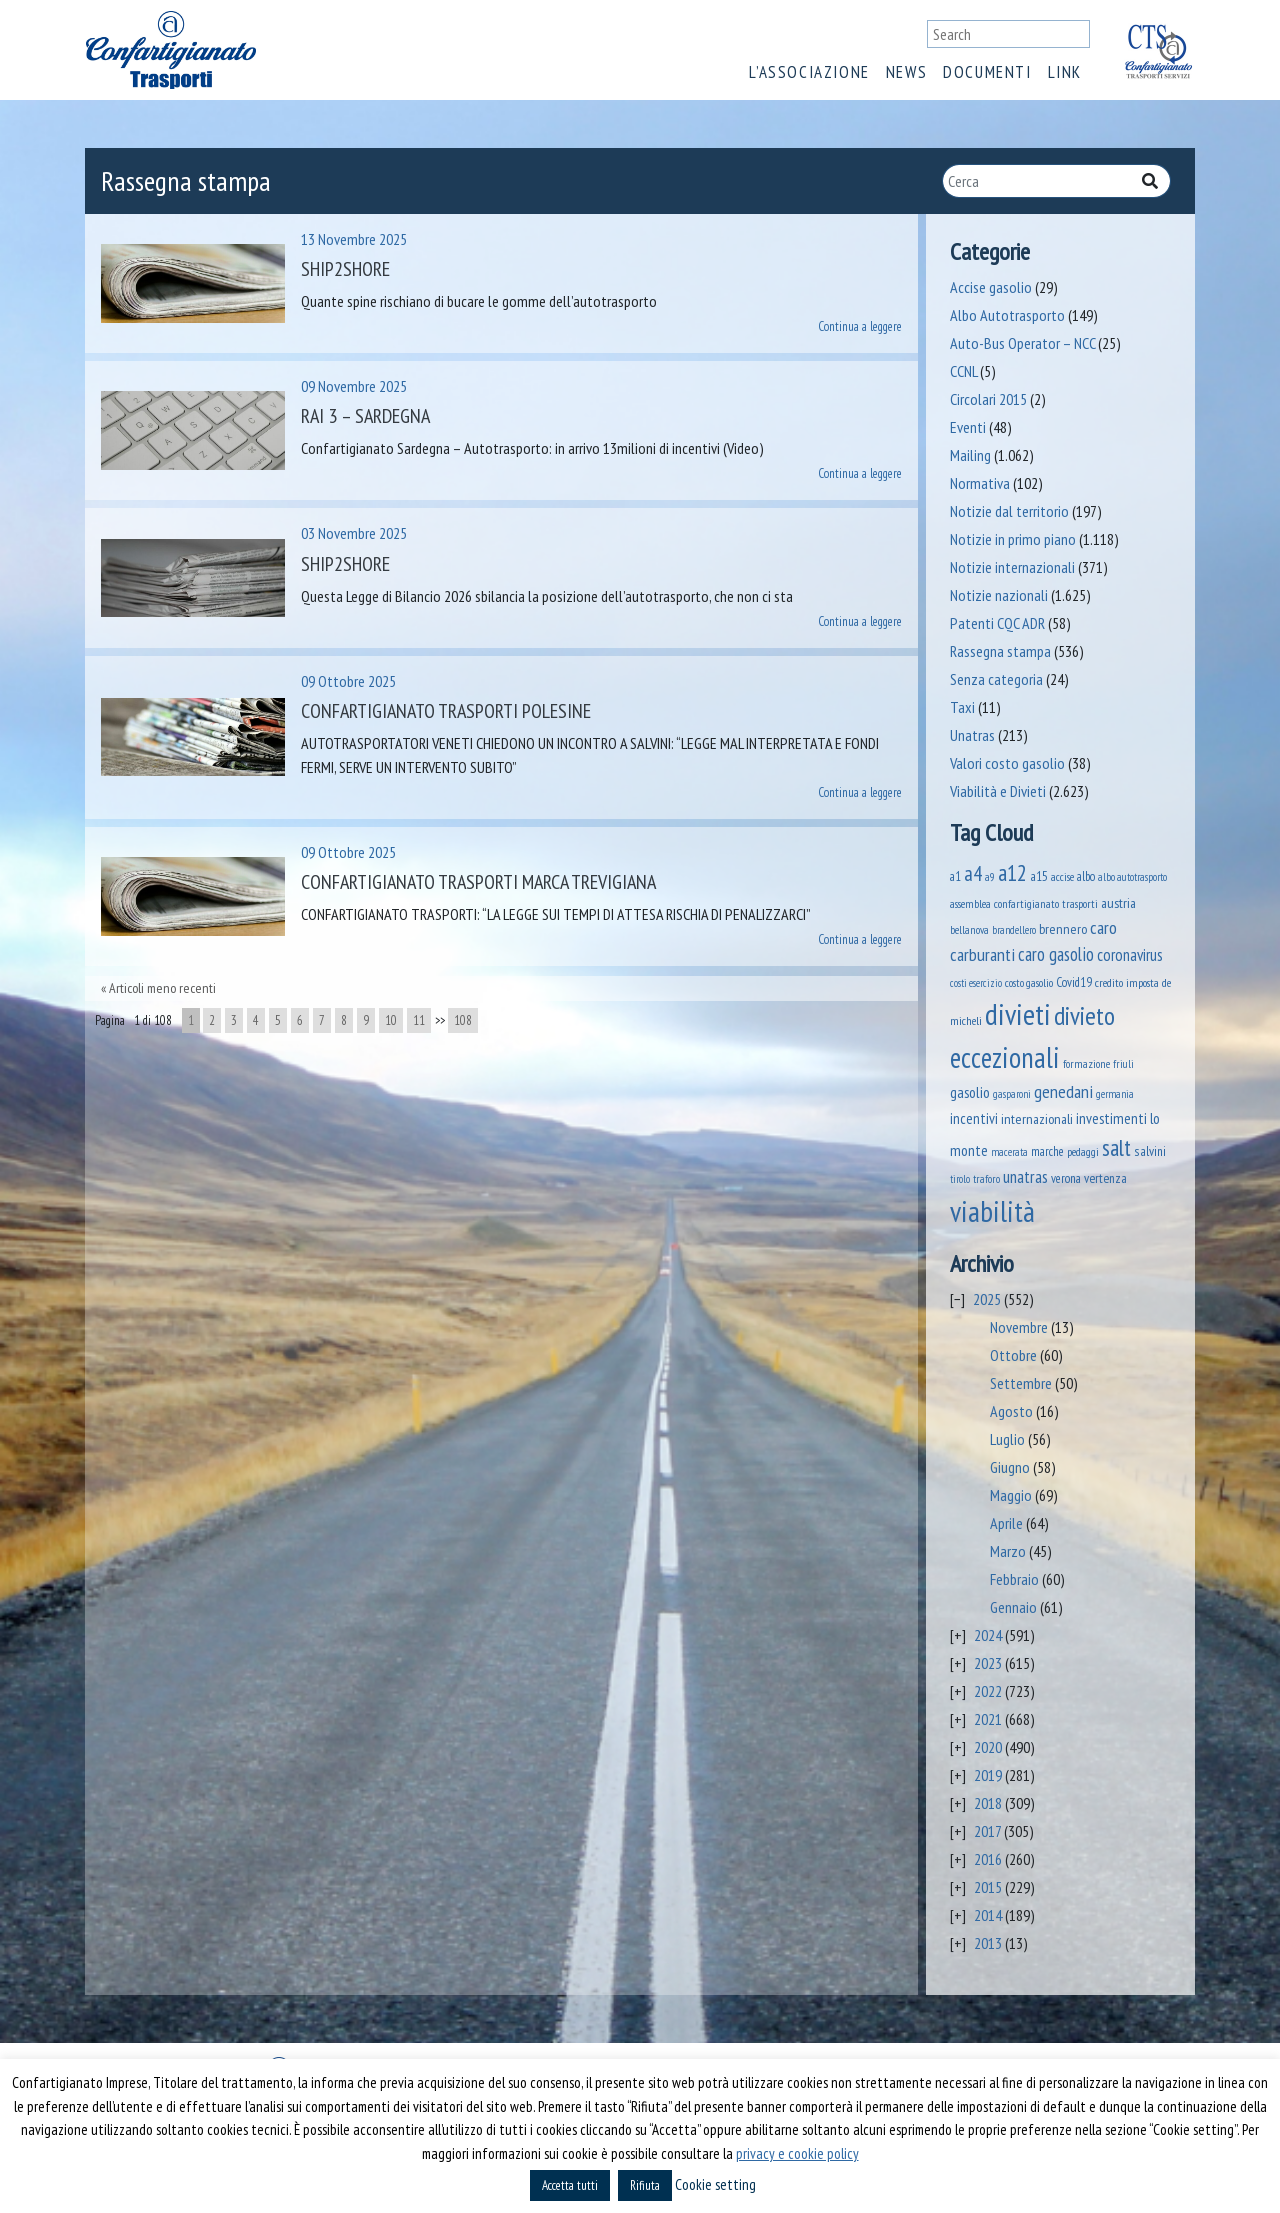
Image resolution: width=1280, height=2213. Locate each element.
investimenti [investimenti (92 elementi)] (1111, 1118)
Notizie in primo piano (1013, 539)
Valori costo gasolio (1007, 763)
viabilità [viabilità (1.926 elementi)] (992, 1211)
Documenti (987, 72)
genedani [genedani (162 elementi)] (1063, 1091)
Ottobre (1013, 1355)
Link (1065, 72)
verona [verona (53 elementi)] (1066, 1178)
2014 (988, 1915)
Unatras (972, 735)
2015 (988, 1887)
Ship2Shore (345, 564)
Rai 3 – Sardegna (365, 416)
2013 (988, 1943)
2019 (988, 1775)
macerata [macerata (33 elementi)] (1009, 1152)
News (906, 72)
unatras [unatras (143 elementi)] (1025, 1176)
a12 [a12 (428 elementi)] (1012, 872)
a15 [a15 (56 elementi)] (1039, 876)
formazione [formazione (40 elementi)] (1086, 1063)
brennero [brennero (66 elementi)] (1063, 929)
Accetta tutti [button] (570, 2185)
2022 (988, 1691)
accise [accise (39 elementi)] (1062, 876)
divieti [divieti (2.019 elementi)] (1018, 1014)
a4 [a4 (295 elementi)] (973, 873)
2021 (988, 1719)
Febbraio (1014, 1579)
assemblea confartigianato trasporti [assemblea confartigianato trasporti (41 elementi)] (1024, 903)
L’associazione (809, 72)
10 (391, 1020)
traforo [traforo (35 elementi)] (986, 1179)
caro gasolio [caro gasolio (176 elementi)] (1056, 954)
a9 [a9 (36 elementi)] (990, 877)
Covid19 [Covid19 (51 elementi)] (1074, 982)
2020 (988, 1747)
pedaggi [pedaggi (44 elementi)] (1083, 1151)
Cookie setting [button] (715, 2184)
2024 (988, 1635)
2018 (988, 1803)
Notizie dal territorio (1009, 511)
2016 (988, 1859)
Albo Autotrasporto (1007, 315)
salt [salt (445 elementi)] (1116, 1147)
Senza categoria (996, 679)
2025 (987, 1299)
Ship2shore (345, 269)
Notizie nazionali (999, 595)
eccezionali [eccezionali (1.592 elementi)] (1005, 1057)
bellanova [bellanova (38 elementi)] (969, 929)
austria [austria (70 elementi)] (1118, 903)
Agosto (1011, 1411)
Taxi (962, 707)
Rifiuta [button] (645, 2185)
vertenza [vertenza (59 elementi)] (1105, 1178)
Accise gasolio (991, 287)
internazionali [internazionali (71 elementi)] (1037, 1118)
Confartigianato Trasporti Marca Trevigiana (478, 882)
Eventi (968, 427)
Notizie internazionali (1012, 567)
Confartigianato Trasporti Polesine (446, 711)
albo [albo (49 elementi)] (1086, 876)
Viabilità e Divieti (998, 791)
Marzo (1008, 1551)
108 (463, 1020)
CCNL (963, 371)
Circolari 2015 (988, 399)
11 (419, 1020)
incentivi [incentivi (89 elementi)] (974, 1118)
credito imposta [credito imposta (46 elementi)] (1127, 982)
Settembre (1021, 1383)
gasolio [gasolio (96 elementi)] (970, 1092)
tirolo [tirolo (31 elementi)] (960, 1179)
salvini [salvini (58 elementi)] (1150, 1151)
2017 (987, 1831)
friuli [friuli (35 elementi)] (1123, 1064)
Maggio (1011, 1495)
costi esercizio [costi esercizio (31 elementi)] (976, 983)
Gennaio (1013, 1607)
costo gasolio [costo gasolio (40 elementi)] (1029, 982)
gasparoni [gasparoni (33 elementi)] (1012, 1094)
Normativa (980, 483)
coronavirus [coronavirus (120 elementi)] (1130, 955)
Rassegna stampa (1000, 651)
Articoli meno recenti (162, 988)
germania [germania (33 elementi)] (1115, 1094)
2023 (988, 1663)
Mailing (970, 455)
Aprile (1006, 1523)
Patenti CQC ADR (997, 623)
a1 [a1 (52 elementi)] (955, 876)
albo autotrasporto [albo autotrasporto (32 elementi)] (1132, 877)
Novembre (1019, 1327)
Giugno (1010, 1467)
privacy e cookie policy (797, 2153)
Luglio (1007, 1439)
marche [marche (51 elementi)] (1047, 1151)
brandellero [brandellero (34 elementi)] (1014, 930)
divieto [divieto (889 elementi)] (1084, 1015)
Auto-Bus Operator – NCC (1022, 343)
